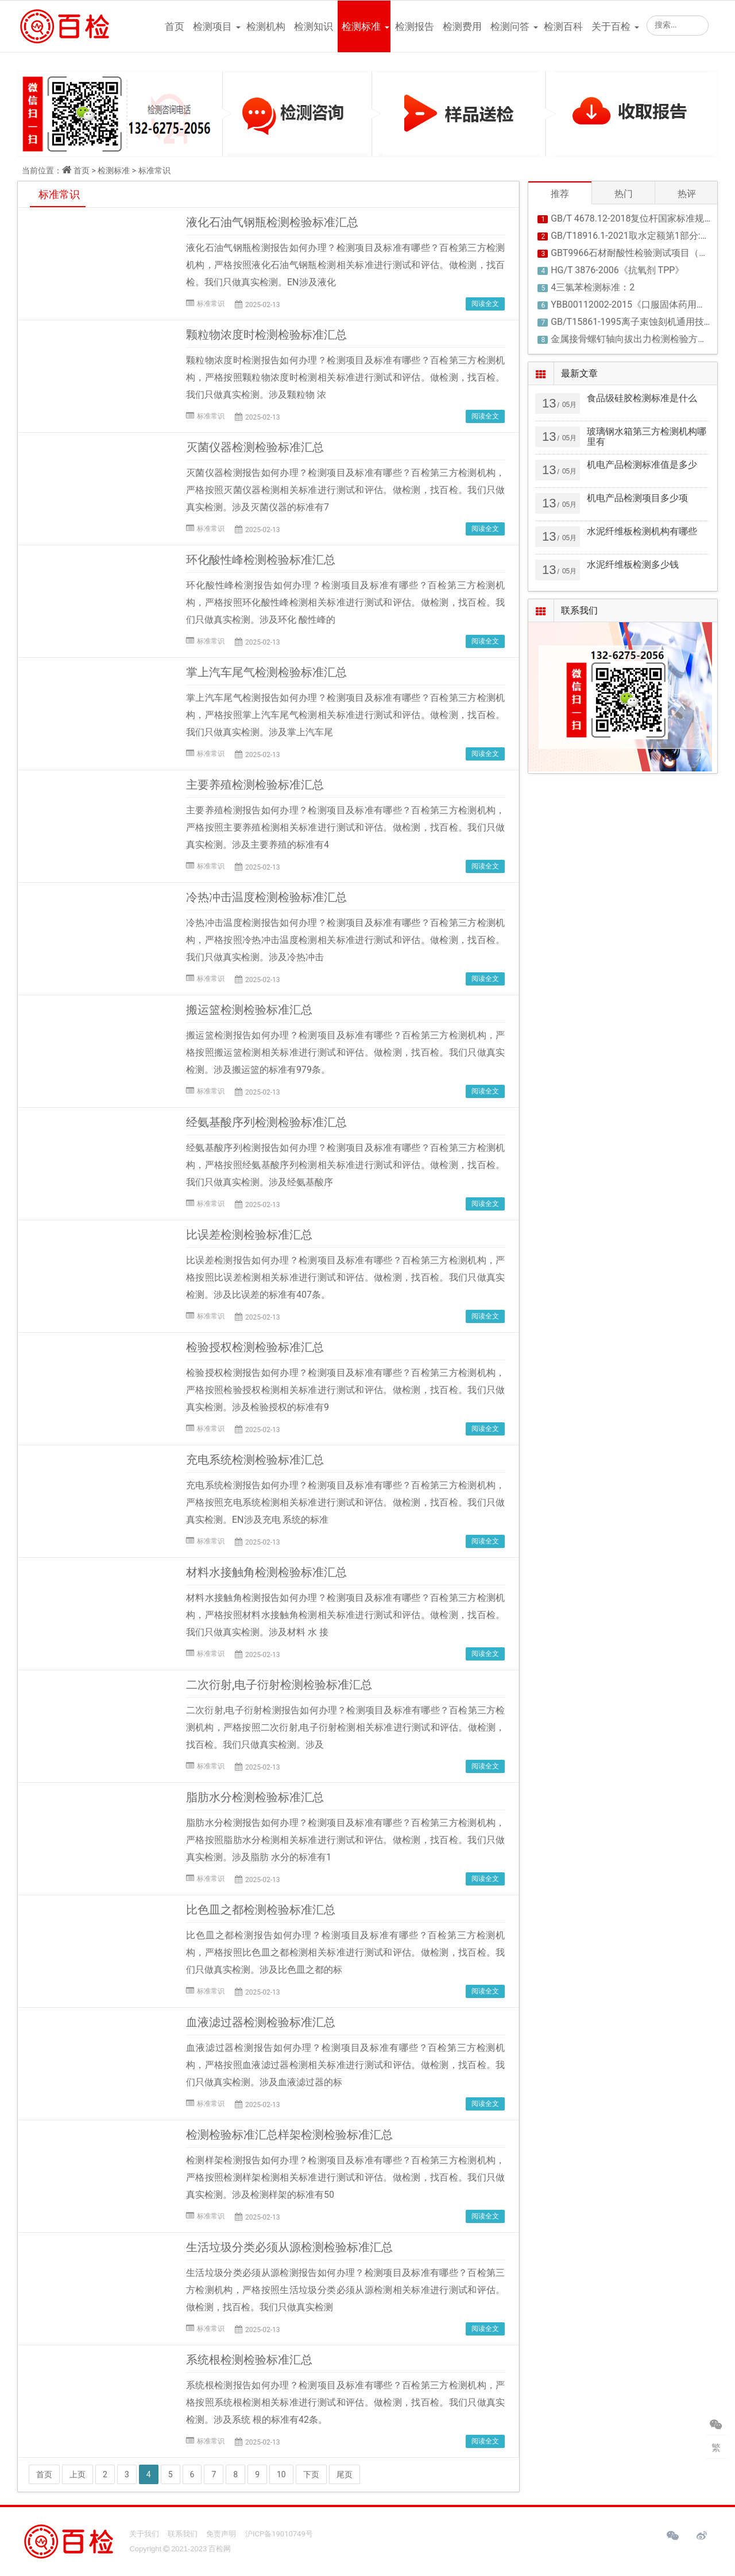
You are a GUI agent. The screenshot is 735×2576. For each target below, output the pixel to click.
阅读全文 (485, 304)
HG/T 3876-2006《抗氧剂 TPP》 (617, 270)
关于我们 (144, 2534)
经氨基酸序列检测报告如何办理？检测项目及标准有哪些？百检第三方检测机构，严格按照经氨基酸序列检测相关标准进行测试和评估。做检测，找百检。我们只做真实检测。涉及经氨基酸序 (345, 1165)
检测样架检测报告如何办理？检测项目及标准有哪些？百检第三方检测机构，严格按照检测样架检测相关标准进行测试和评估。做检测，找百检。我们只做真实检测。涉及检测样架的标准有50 (345, 2177)
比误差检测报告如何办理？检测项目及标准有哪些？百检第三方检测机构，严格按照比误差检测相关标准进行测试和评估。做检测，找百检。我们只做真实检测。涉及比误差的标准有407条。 (345, 1277)
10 (281, 2474)
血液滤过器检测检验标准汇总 (260, 2022)
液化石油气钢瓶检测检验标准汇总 (272, 222)
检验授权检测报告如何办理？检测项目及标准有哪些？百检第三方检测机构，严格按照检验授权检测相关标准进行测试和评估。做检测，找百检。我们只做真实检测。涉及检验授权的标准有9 (345, 1390)
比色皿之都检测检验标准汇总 (260, 1910)
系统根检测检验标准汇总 (249, 2359)
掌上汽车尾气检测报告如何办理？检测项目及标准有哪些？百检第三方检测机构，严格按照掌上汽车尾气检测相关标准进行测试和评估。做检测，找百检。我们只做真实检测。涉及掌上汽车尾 (345, 715)
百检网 (219, 2548)
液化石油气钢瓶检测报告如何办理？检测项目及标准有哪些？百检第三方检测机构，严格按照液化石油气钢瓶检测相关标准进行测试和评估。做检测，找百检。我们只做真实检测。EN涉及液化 (345, 265)
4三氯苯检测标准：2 (593, 287)
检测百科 (563, 26)
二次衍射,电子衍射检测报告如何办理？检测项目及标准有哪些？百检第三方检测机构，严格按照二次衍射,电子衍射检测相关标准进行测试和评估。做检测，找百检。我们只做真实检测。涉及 (345, 1727)
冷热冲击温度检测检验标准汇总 (266, 897)
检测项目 (212, 26)
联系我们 (183, 2534)
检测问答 (509, 26)
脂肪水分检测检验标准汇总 (255, 1797)
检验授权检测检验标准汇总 (255, 1347)
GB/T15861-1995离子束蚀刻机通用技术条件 (641, 321)
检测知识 (313, 26)
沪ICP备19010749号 (279, 2534)
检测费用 (462, 26)
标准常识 (154, 170)
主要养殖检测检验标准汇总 (255, 785)
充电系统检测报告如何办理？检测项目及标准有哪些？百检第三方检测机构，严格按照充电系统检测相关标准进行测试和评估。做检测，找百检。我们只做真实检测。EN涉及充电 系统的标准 (345, 1502)
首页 (174, 26)
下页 (311, 2474)
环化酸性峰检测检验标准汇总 (260, 560)
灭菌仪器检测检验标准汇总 (255, 447)
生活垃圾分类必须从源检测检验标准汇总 (289, 2247)
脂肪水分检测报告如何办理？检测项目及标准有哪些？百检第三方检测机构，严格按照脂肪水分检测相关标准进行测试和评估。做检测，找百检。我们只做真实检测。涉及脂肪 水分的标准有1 (345, 1840)
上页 (77, 2474)
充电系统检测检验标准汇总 (255, 1460)
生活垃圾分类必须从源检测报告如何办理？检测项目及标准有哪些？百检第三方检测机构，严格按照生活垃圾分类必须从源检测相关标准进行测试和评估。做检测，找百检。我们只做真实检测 (345, 2290)
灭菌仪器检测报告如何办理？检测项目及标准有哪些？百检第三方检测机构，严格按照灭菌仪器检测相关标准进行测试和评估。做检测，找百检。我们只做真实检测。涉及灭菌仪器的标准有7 (345, 490)
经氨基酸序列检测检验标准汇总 (266, 1122)
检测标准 (361, 26)
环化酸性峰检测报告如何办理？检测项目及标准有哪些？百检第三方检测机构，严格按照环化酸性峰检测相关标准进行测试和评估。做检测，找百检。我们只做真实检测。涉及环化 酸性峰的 (345, 602)
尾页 (344, 2474)
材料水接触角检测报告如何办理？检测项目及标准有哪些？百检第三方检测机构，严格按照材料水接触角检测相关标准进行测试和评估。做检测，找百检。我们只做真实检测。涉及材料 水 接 (345, 1615)
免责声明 (221, 2534)
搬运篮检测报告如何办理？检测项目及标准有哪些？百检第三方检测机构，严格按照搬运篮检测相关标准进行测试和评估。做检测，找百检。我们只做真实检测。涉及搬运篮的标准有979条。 (345, 1052)
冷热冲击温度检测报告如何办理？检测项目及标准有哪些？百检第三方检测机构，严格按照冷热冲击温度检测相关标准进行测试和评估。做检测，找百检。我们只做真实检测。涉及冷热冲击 (345, 940)
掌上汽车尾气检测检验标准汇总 (266, 672)
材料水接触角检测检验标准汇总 (266, 1572)
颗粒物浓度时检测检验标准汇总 (266, 335)
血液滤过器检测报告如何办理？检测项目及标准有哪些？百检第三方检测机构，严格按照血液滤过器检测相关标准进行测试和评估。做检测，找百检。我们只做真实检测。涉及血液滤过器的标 (345, 2065)
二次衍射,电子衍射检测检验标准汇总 (279, 1685)
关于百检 (610, 26)
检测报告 (414, 26)
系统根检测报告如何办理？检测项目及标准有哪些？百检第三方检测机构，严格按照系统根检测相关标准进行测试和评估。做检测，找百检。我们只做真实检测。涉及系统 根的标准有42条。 (345, 2402)
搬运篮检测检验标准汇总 (249, 1010)
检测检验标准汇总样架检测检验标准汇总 (289, 2135)
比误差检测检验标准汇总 (249, 1235)
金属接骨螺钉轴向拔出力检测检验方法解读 (638, 338)
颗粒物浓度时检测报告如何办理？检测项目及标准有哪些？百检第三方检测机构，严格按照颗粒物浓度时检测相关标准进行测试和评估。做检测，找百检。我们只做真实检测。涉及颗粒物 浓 (345, 377)
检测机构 (265, 26)
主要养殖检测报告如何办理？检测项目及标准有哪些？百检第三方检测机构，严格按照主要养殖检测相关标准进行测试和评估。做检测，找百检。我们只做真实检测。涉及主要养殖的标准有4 (345, 827)
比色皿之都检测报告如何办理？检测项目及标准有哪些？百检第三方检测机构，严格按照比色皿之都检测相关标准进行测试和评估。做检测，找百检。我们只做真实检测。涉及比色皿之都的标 (345, 1952)
